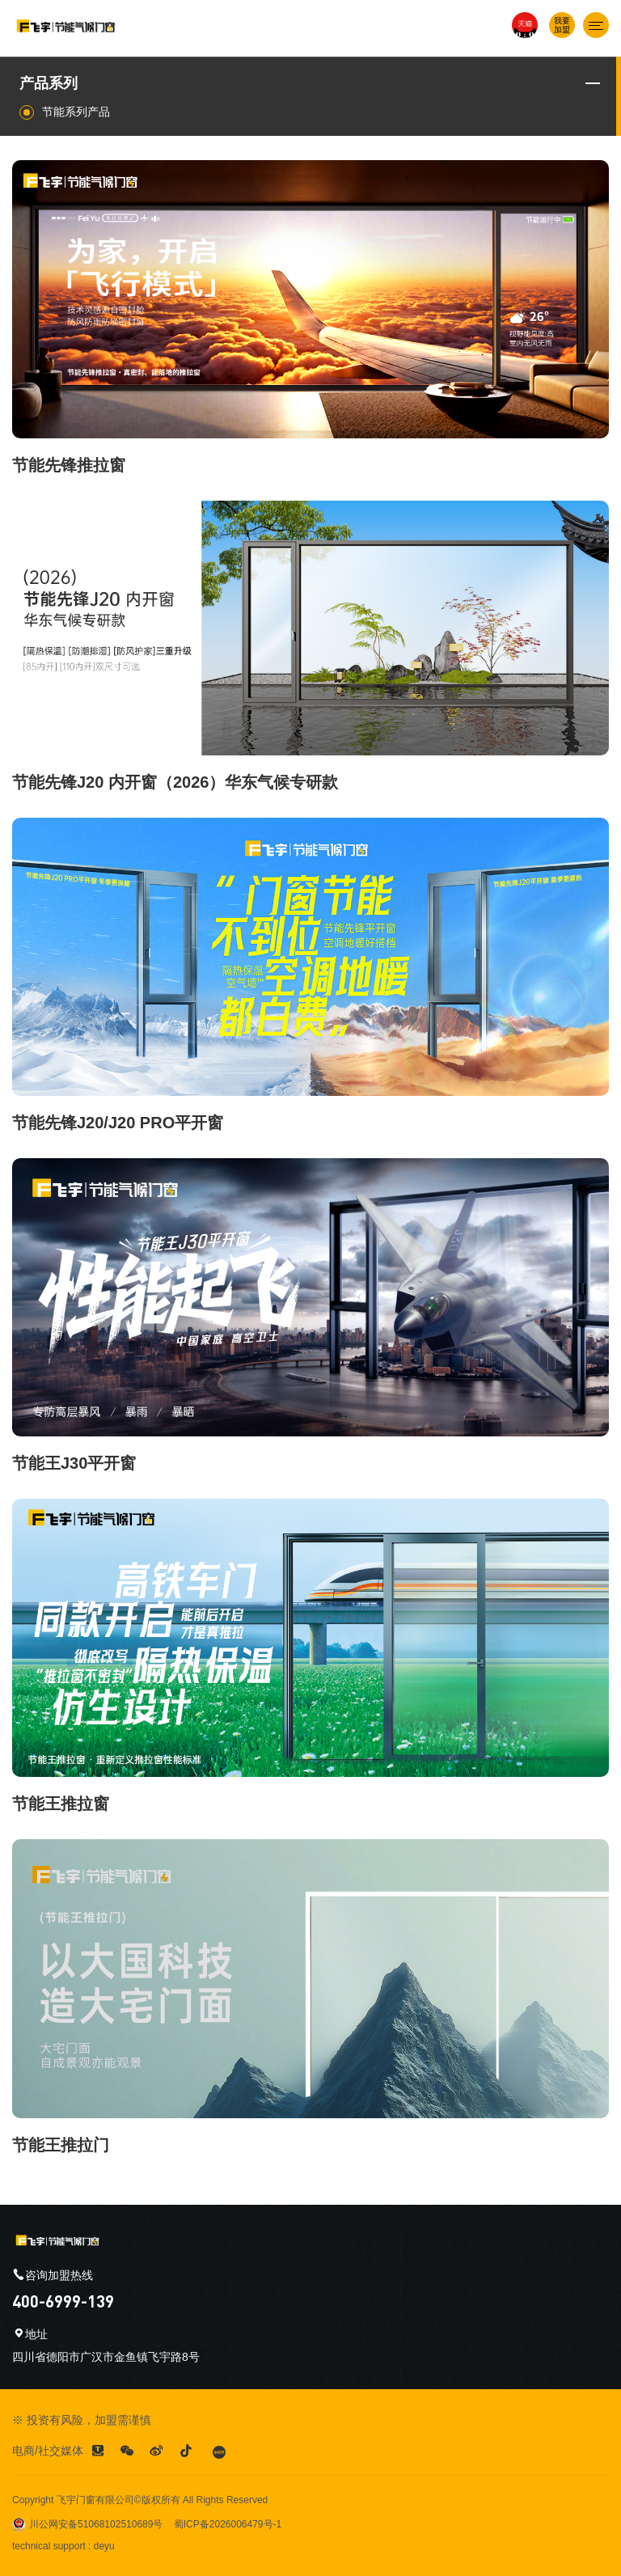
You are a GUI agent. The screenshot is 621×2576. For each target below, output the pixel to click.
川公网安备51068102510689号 (87, 2524)
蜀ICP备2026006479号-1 (227, 2524)
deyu (104, 2546)
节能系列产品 (64, 112)
